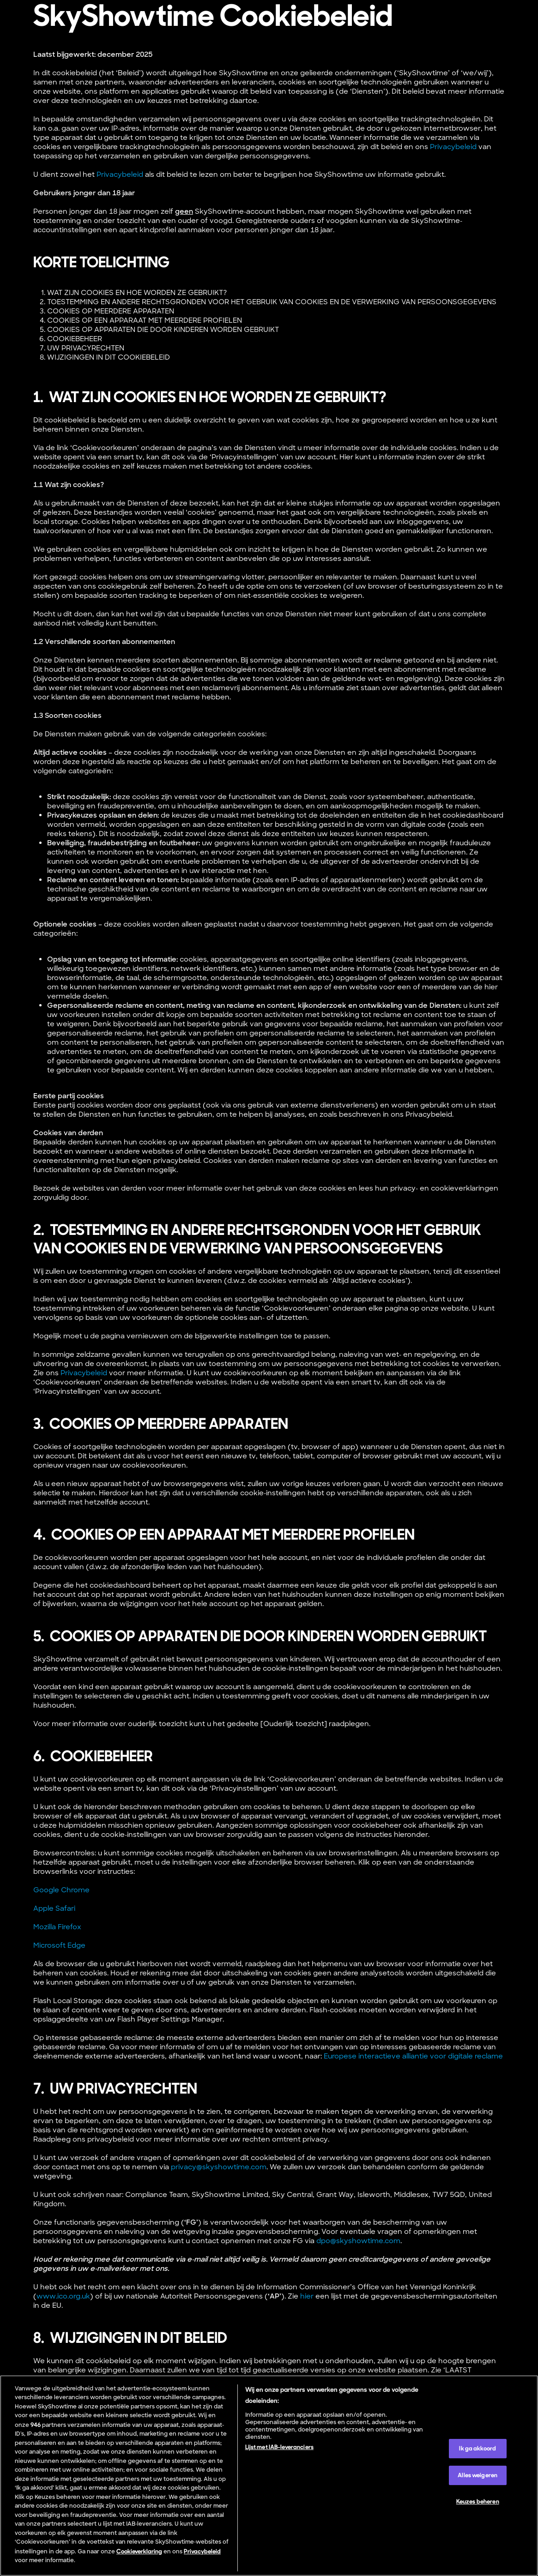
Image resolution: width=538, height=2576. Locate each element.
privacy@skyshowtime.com (218, 2167)
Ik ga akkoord (477, 2448)
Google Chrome (61, 1890)
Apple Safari (54, 1908)
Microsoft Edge (59, 1945)
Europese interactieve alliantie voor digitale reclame (413, 2056)
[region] (269, 2475)
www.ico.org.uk (63, 2296)
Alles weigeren (477, 2475)
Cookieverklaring (139, 2551)
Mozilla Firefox (57, 1927)
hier (307, 2296)
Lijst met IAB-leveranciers (279, 2447)
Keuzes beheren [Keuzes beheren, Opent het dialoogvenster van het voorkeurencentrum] (477, 2501)
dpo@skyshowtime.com (358, 2240)
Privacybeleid (453, 146)
